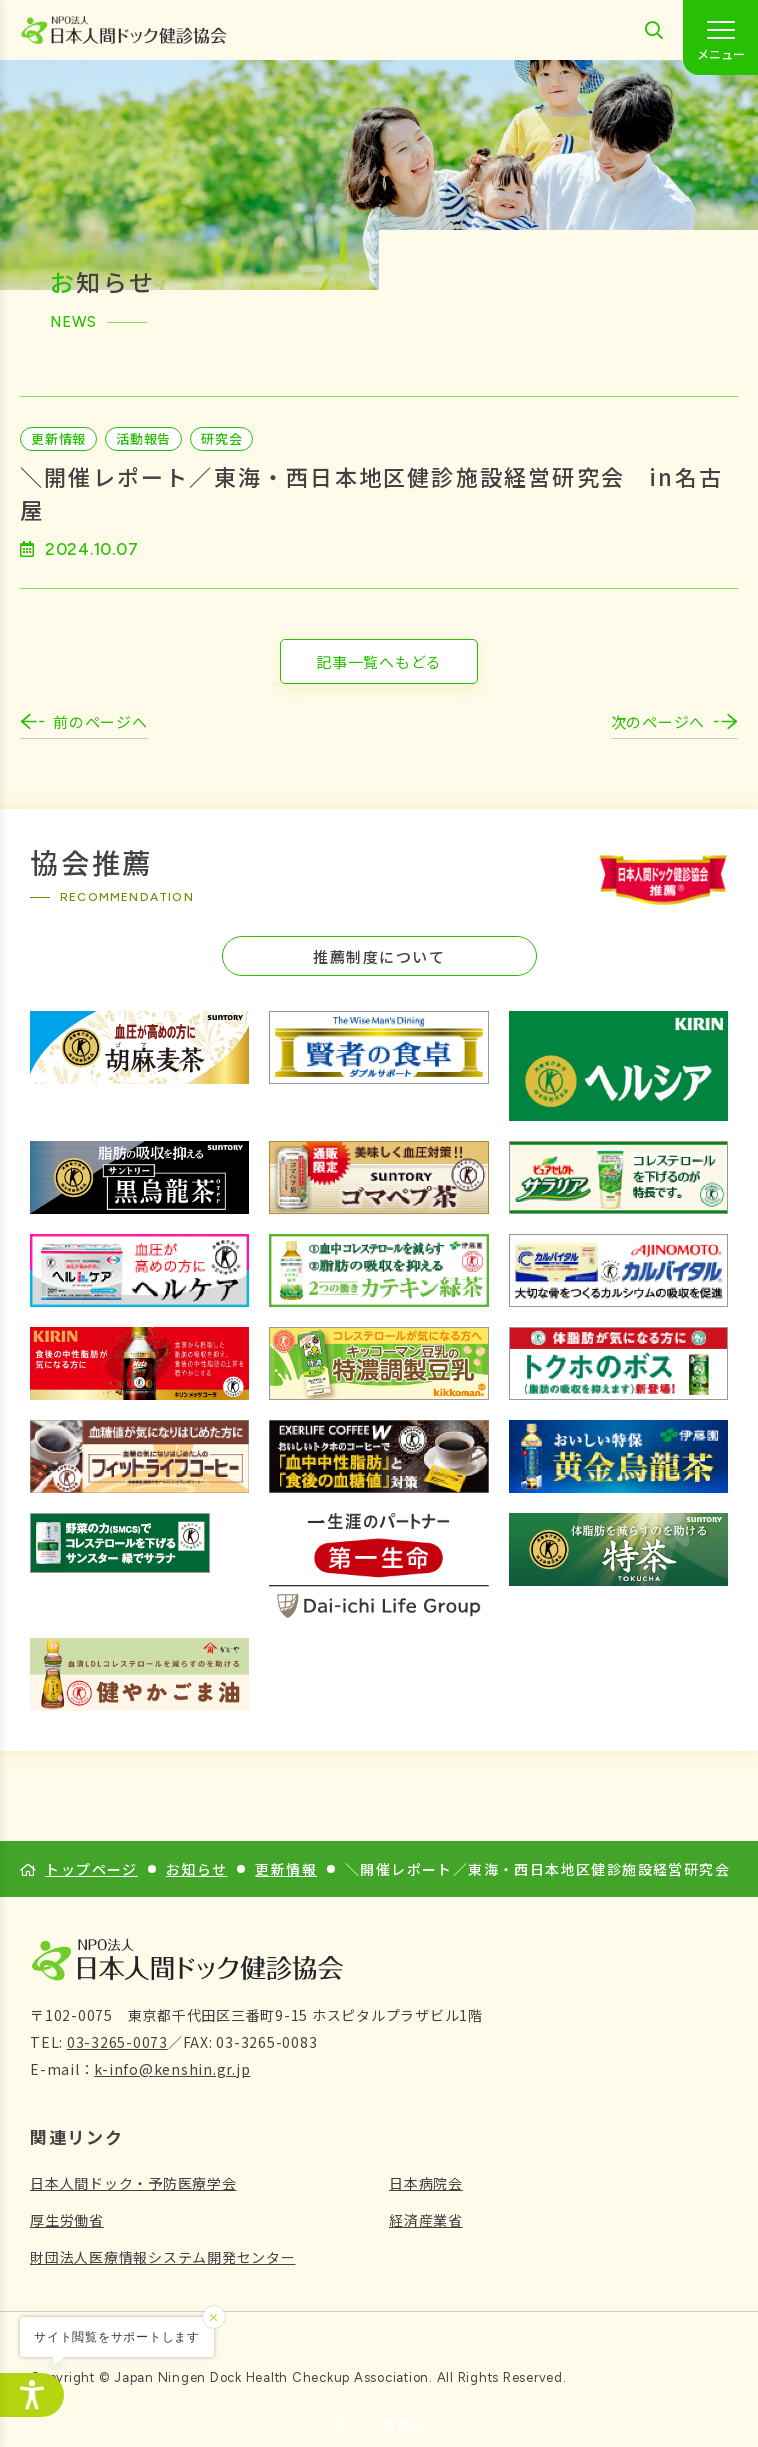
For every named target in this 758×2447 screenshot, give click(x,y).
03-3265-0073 (117, 2042)
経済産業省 (426, 2220)
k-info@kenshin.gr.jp (172, 2069)
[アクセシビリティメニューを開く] (32, 2395)
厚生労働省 (67, 2220)
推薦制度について (379, 956)
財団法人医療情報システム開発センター (163, 2257)
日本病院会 (426, 2183)
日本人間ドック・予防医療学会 (133, 2183)
